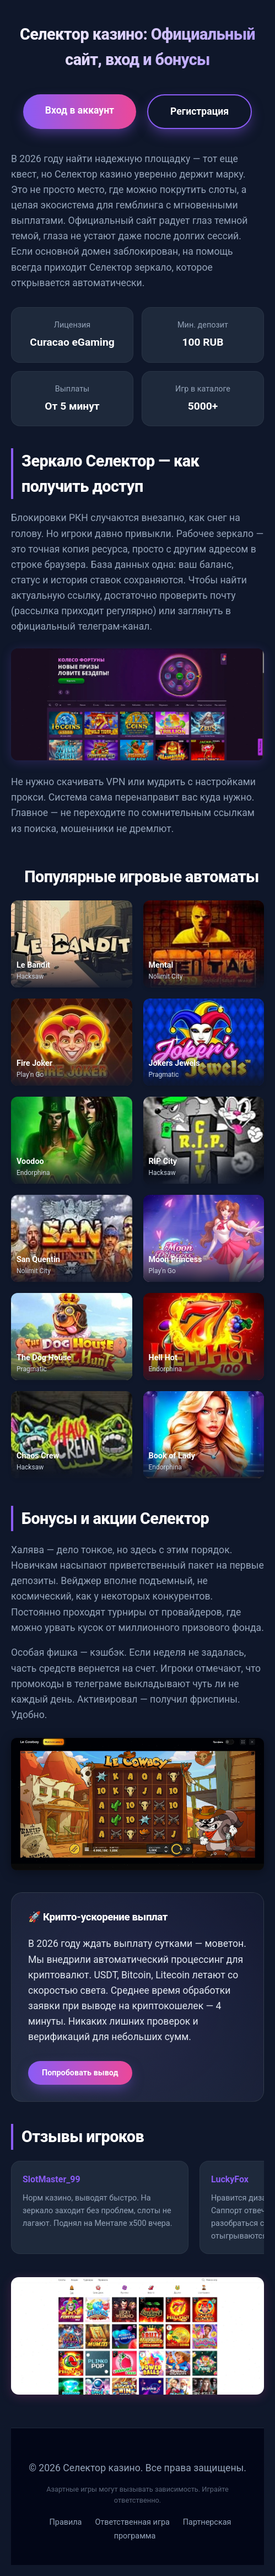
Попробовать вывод (80, 2073)
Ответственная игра (132, 2522)
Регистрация (199, 111)
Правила (66, 2522)
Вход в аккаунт (79, 110)
